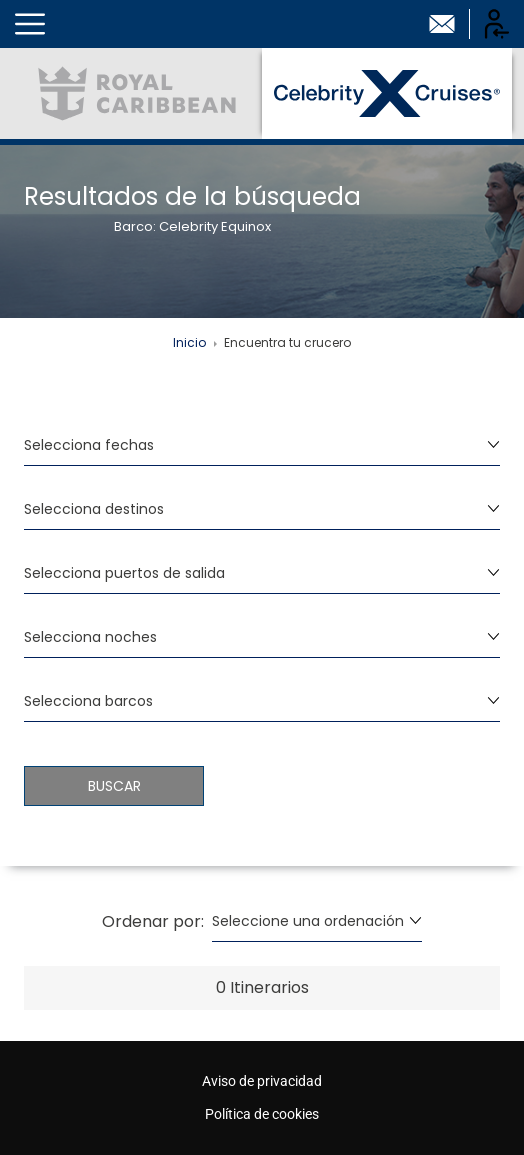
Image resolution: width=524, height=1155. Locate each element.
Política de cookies (262, 1114)
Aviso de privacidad (262, 1081)
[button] (30, 24)
